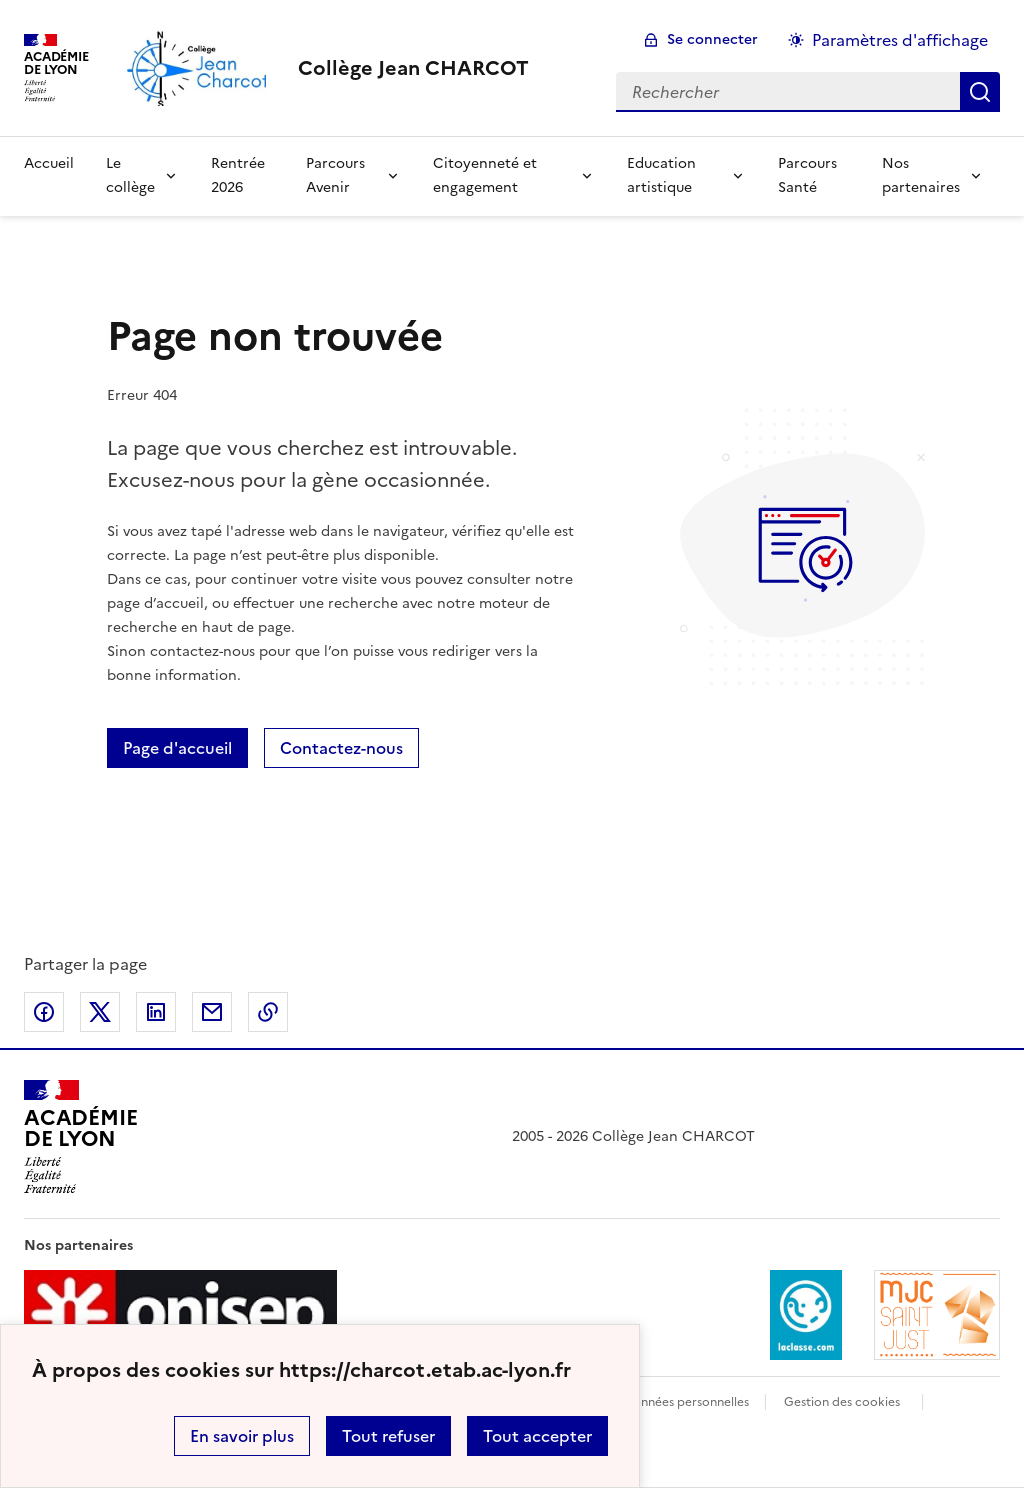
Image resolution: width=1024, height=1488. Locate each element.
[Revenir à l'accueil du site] (80, 1137)
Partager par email (212, 1012)
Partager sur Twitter (100, 1012)
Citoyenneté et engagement (485, 175)
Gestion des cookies (842, 1402)
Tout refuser (388, 1436)
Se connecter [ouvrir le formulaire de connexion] (712, 39)
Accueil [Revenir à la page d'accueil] (49, 163)
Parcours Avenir (335, 175)
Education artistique (661, 175)
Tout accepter (537, 1436)
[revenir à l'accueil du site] (413, 68)
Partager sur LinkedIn (156, 1012)
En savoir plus (242, 1436)
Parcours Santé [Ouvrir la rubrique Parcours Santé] (807, 175)
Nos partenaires (921, 175)
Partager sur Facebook (44, 1012)
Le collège (130, 175)
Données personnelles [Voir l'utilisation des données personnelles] (686, 1402)
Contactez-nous (341, 748)
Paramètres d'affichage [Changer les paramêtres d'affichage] (900, 40)
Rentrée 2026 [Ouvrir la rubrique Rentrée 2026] (238, 175)
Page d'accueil (177, 748)
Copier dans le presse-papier (268, 1012)
